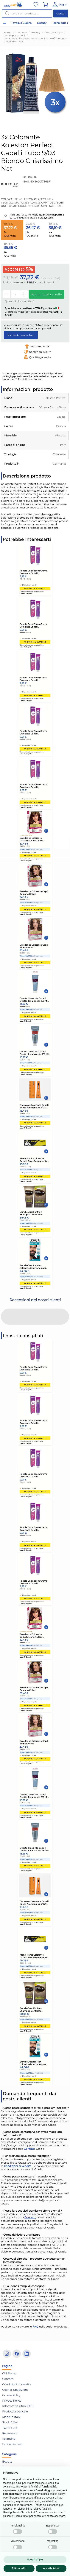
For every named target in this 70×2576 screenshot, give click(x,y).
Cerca (60, 13)
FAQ (35, 2326)
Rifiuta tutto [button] (19, 2568)
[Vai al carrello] (45, 5)
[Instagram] (7, 2353)
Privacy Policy (11, 2400)
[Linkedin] (26, 2353)
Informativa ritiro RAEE (18, 2406)
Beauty (41, 23)
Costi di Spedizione (15, 2389)
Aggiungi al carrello (46, 294)
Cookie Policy (11, 2395)
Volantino (8, 2438)
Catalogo (21, 32)
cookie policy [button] (57, 2493)
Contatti (29, 2148)
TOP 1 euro (9, 2428)
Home (7, 32)
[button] (3, 1328)
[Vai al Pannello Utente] (59, 5)
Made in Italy (11, 2417)
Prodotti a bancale (15, 2411)
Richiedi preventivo (20, 335)
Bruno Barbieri (12, 2444)
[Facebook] (17, 2353)
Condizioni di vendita (17, 2166)
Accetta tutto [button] (51, 2568)
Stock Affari (10, 2422)
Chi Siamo (9, 2373)
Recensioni (9, 2433)
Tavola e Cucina (21, 23)
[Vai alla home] (13, 5)
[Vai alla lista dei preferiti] (36, 5)
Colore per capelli (14, 35)
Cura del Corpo (54, 32)
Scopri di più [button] (35, 2559)
